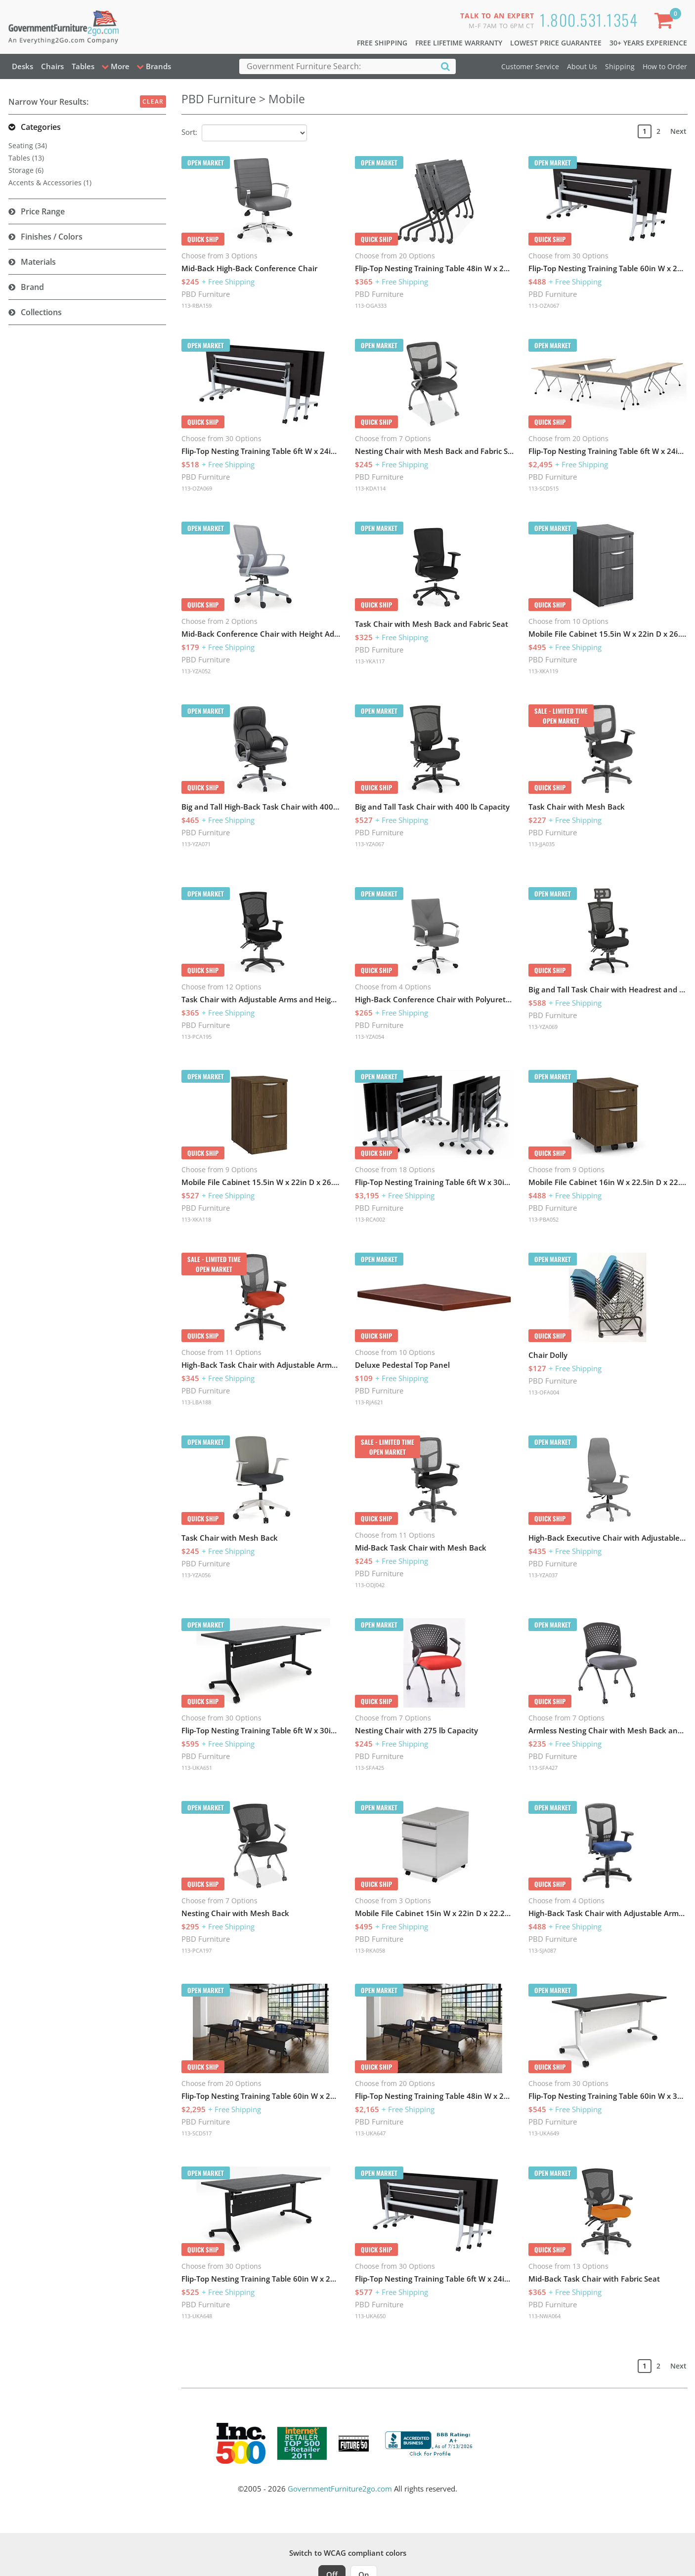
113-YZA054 (369, 1036)
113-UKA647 (370, 2133)
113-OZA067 (543, 305)
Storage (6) (25, 170)
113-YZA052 (196, 671)
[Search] (445, 66)
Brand (32, 287)
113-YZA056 (196, 1575)
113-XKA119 (543, 671)
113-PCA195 (196, 1036)
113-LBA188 (196, 1402)
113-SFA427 (543, 1767)
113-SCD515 (543, 488)
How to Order (665, 66)
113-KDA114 (370, 488)
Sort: (189, 132)
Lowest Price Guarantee (556, 42)
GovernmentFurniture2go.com (340, 2489)
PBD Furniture (205, 294)
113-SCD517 (196, 2133)
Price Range (43, 211)
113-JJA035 (541, 844)
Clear (153, 101)
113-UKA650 (370, 2316)
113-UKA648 (196, 2316)
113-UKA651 (196, 1767)
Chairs (52, 66)
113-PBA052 (543, 1219)
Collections (41, 312)
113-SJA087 (542, 1950)
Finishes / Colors (52, 236)
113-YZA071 (196, 844)
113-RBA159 (196, 305)
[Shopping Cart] (665, 22)
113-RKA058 (370, 1950)
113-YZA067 (369, 844)
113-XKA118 (196, 1219)
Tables (83, 66)
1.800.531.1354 (589, 19)
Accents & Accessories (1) (49, 182)
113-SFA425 (369, 1767)
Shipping (620, 66)
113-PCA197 (196, 1950)
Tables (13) (26, 158)
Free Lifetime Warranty (458, 42)
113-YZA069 (543, 1026)
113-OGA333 (371, 305)
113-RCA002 (370, 1219)
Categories (41, 127)
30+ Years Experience (648, 42)
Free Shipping (382, 42)
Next (678, 131)
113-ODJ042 (370, 1585)
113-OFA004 (543, 1392)
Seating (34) (27, 145)
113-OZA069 (196, 488)
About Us (582, 66)
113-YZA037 (543, 1575)
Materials (38, 261)
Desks (22, 66)
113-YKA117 (370, 661)
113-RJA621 (369, 1402)
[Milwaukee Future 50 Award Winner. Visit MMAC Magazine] (354, 2444)
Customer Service (530, 66)
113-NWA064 (544, 2316)
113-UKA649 (543, 2133)
